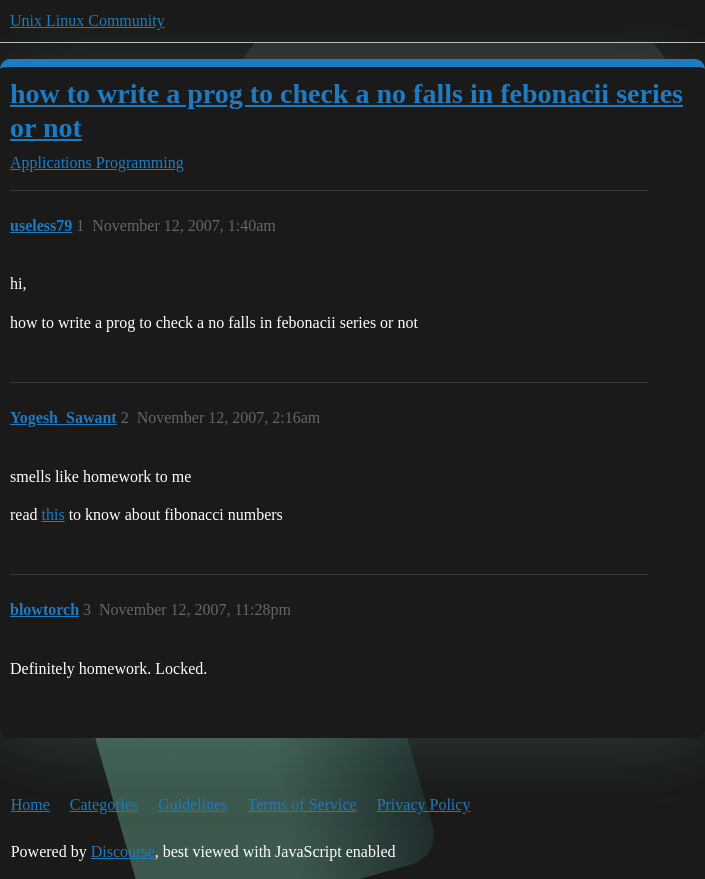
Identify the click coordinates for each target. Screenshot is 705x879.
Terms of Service (302, 804)
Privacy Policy (424, 804)
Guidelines (192, 804)
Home (30, 804)
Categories (104, 804)
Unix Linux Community (87, 20)
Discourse (123, 851)
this (53, 514)
